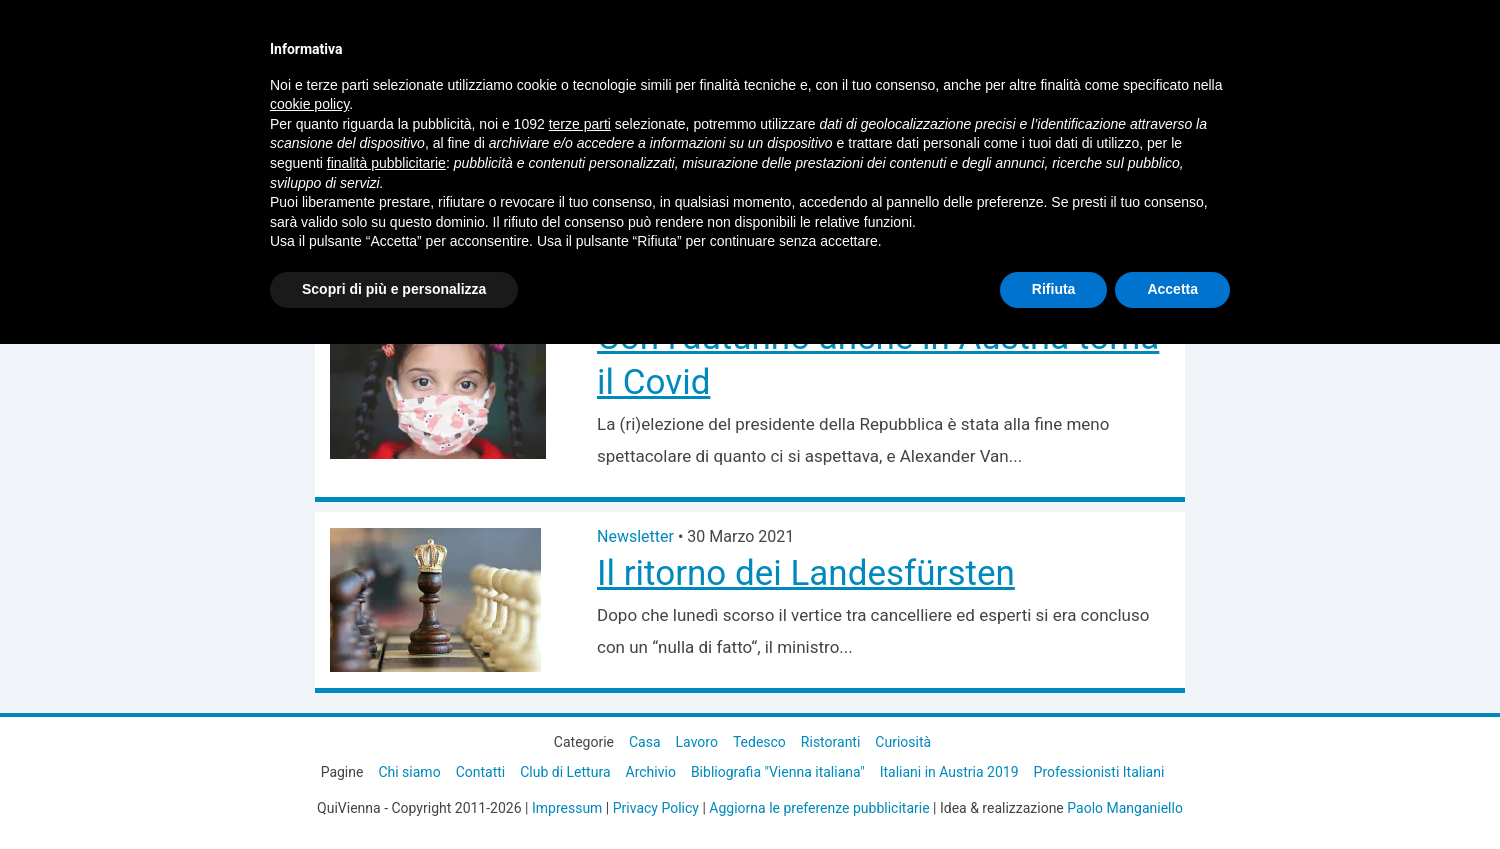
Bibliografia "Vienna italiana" (778, 772)
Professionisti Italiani (1099, 772)
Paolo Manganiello (1125, 808)
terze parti (580, 124)
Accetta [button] (1172, 289)
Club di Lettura (565, 772)
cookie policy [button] (309, 104)
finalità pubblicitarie (386, 163)
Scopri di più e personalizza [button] (394, 289)
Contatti (481, 772)
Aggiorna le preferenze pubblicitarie (819, 808)
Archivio (651, 772)
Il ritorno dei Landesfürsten (806, 573)
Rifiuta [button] (1054, 289)
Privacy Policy (656, 808)
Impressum (567, 808)
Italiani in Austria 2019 (949, 772)
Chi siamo (409, 772)
